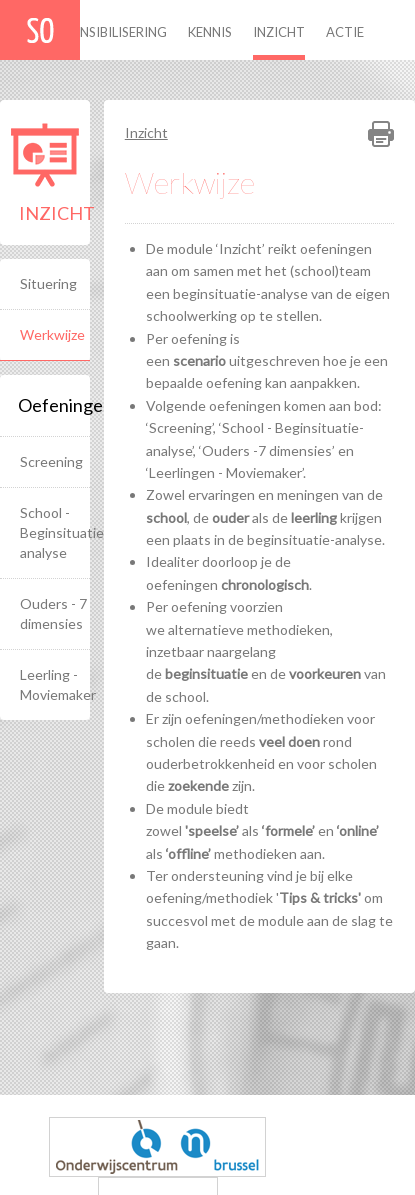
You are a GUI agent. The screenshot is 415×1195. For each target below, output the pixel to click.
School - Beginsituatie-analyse (55, 532)
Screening (51, 461)
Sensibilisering (116, 32)
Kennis (210, 32)
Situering (48, 283)
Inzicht (279, 32)
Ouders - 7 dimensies (53, 613)
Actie (345, 32)
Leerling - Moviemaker (55, 684)
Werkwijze (52, 334)
